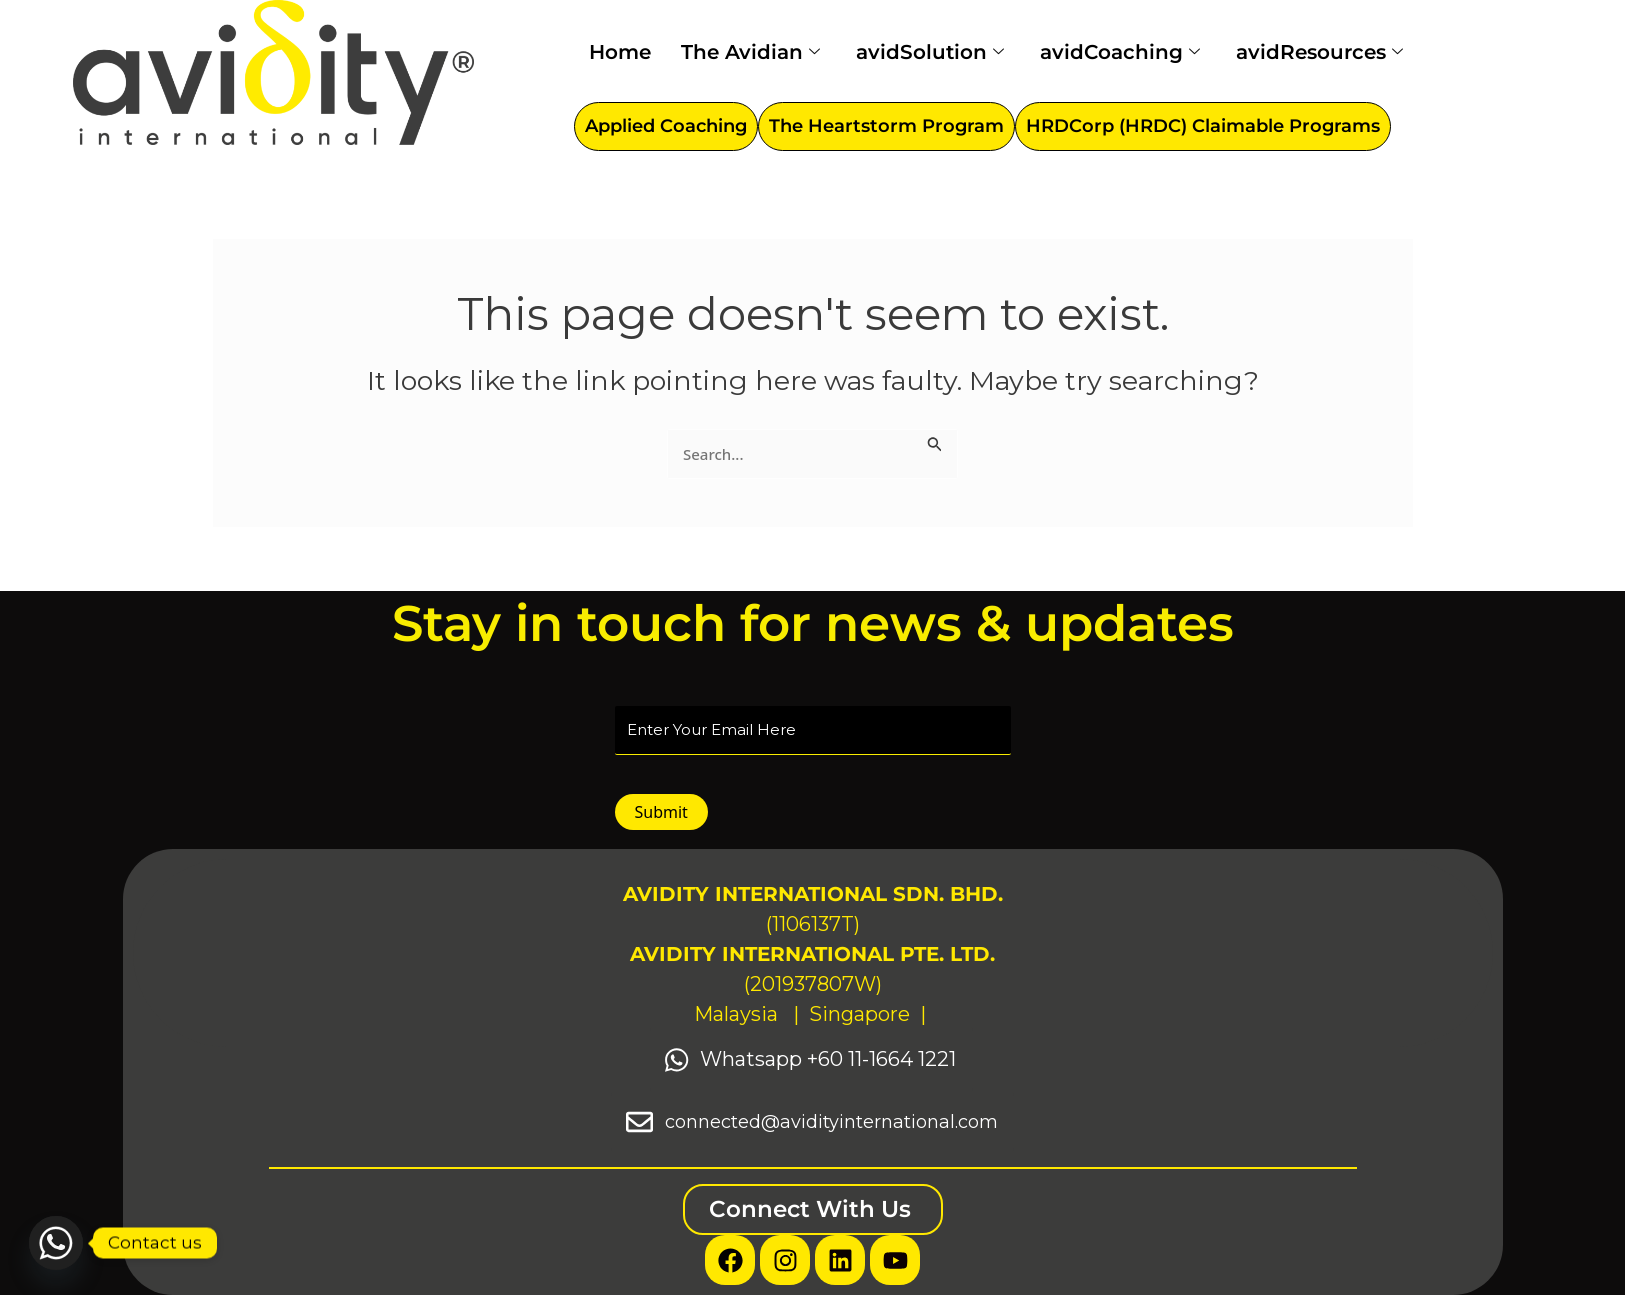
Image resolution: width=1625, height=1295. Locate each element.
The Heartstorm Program (886, 126)
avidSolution (930, 52)
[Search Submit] (935, 441)
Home (620, 52)
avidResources (1319, 52)
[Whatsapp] (56, 1243)
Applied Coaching (666, 126)
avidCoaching (1120, 52)
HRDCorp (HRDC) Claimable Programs (1203, 126)
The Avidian (750, 52)
